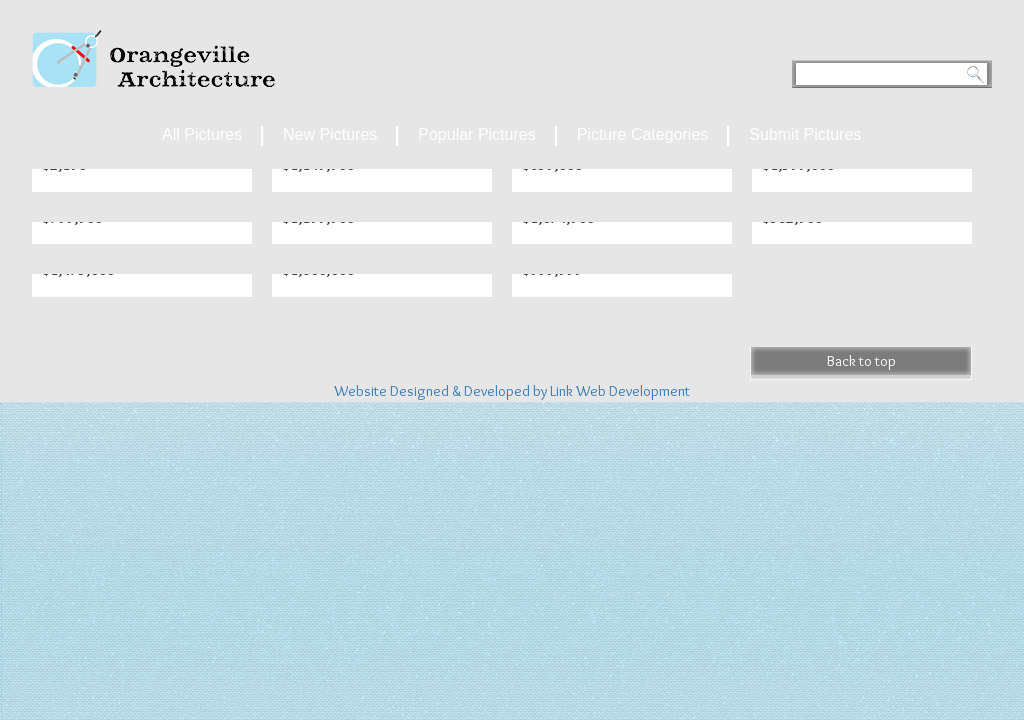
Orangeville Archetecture (153, 58)
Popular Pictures (476, 134)
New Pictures (330, 134)
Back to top (861, 361)
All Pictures (202, 134)
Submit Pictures (805, 134)
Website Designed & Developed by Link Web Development (512, 391)
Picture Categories (643, 134)
